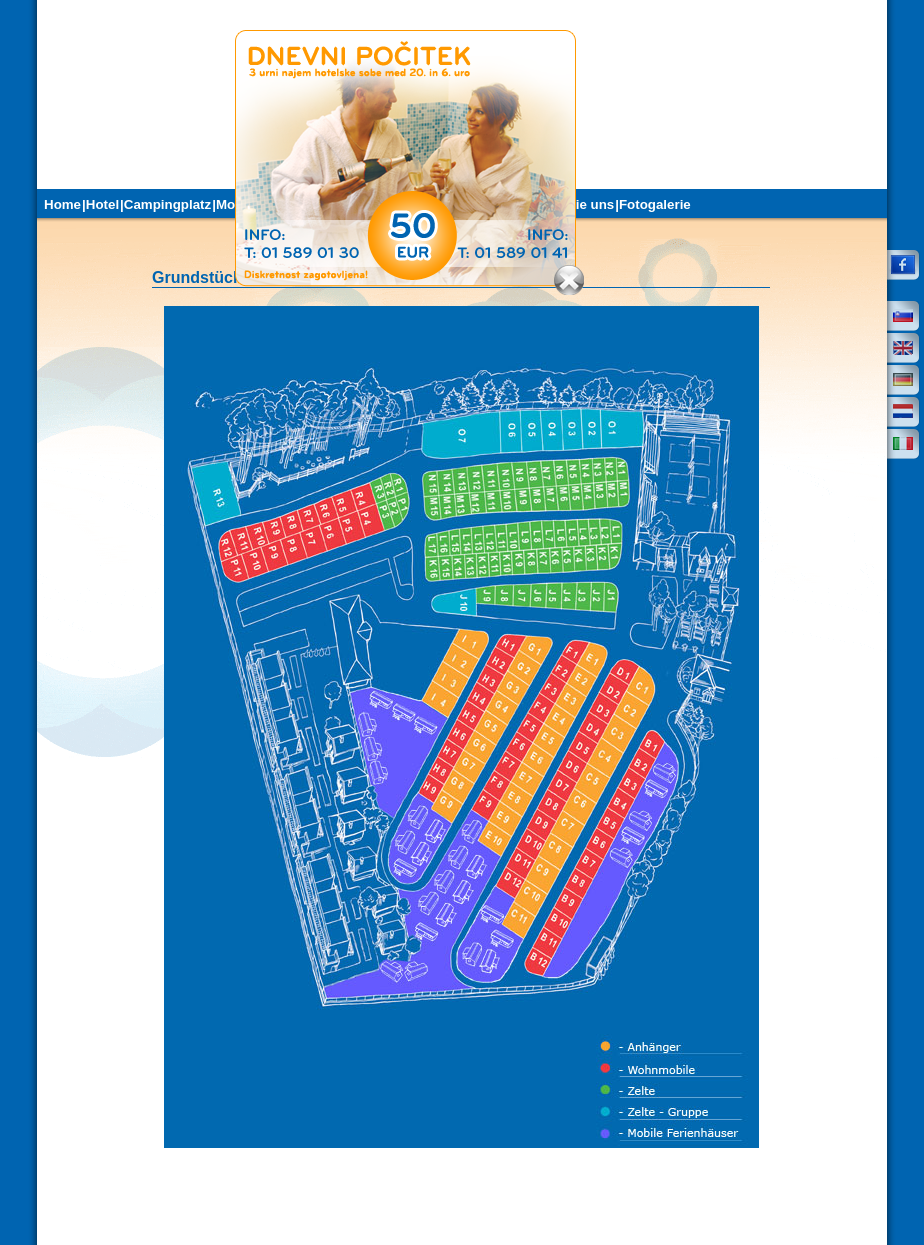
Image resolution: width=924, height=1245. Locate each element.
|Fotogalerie (653, 204)
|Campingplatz (165, 204)
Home (62, 204)
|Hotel (100, 204)
